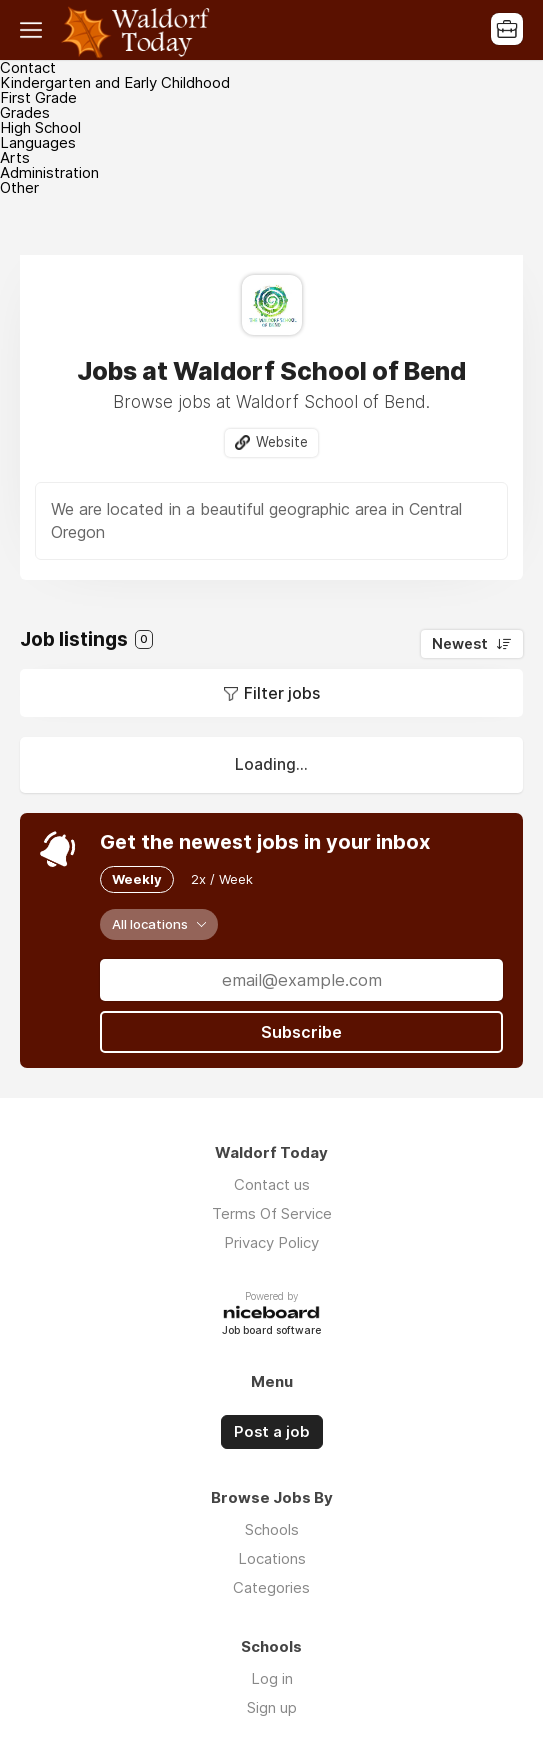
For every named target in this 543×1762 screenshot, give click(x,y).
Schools (272, 1529)
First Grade (38, 97)
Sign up (272, 1707)
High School (40, 127)
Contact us (272, 1184)
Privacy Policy (271, 1242)
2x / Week (222, 879)
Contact (28, 67)
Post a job (272, 1432)
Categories (271, 1587)
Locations (272, 1558)
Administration (49, 172)
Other (19, 187)
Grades (25, 112)
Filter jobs (282, 693)
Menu (35, 30)
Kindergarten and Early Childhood (115, 82)
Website (282, 442)
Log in (272, 1678)
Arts (15, 157)
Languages (38, 142)
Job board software (271, 1331)
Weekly (137, 879)
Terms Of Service (272, 1213)
